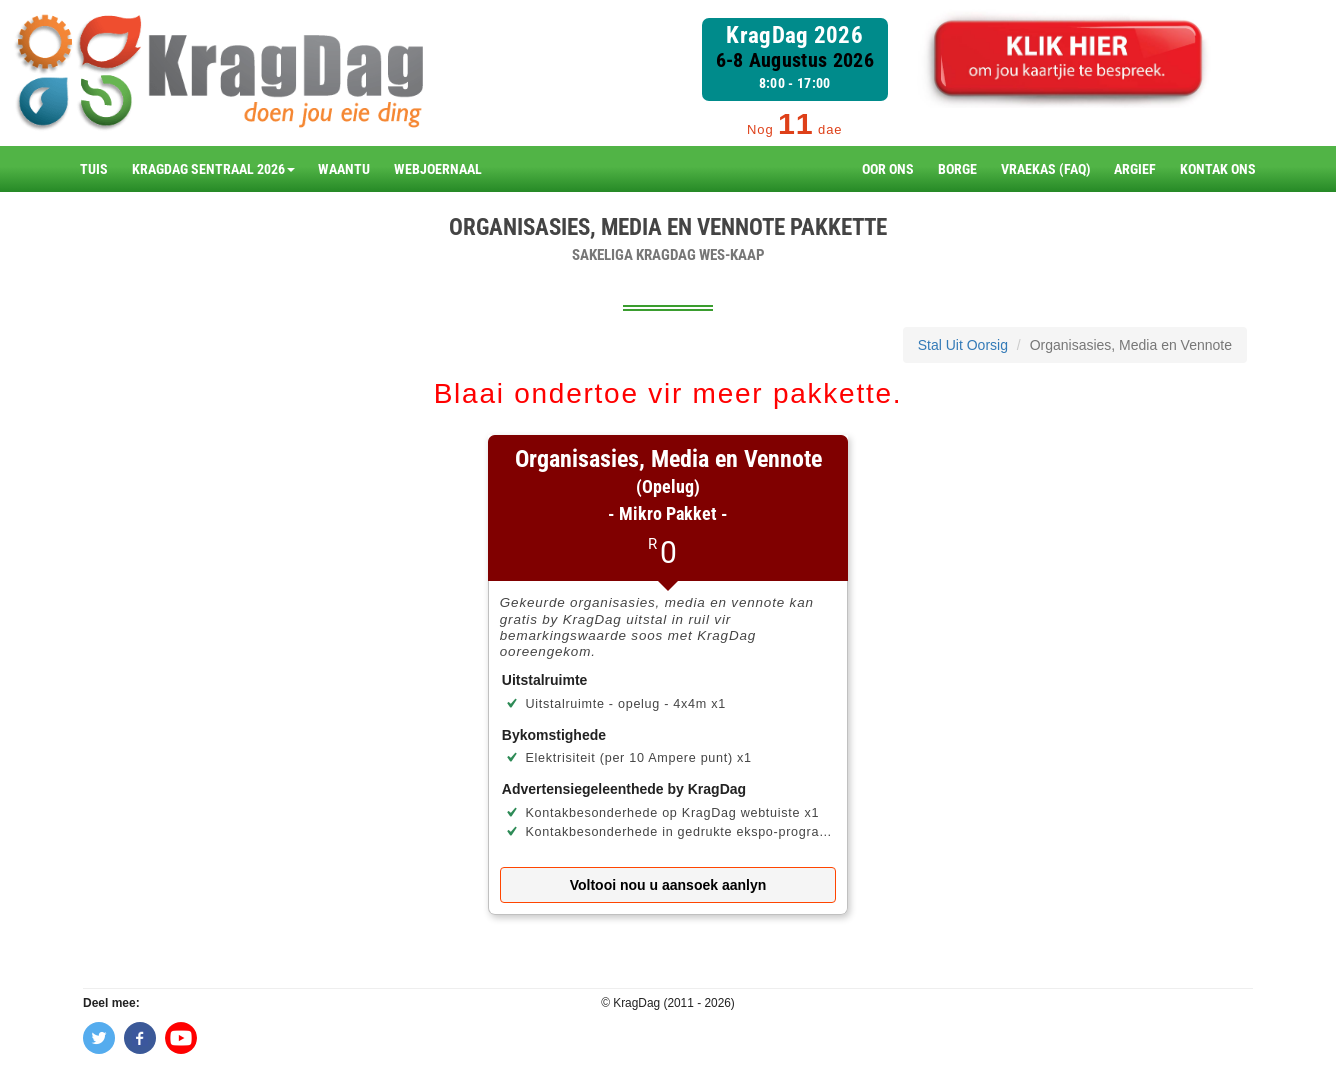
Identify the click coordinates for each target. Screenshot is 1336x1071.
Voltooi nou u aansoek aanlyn (668, 885)
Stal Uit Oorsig (963, 345)
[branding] (217, 72)
